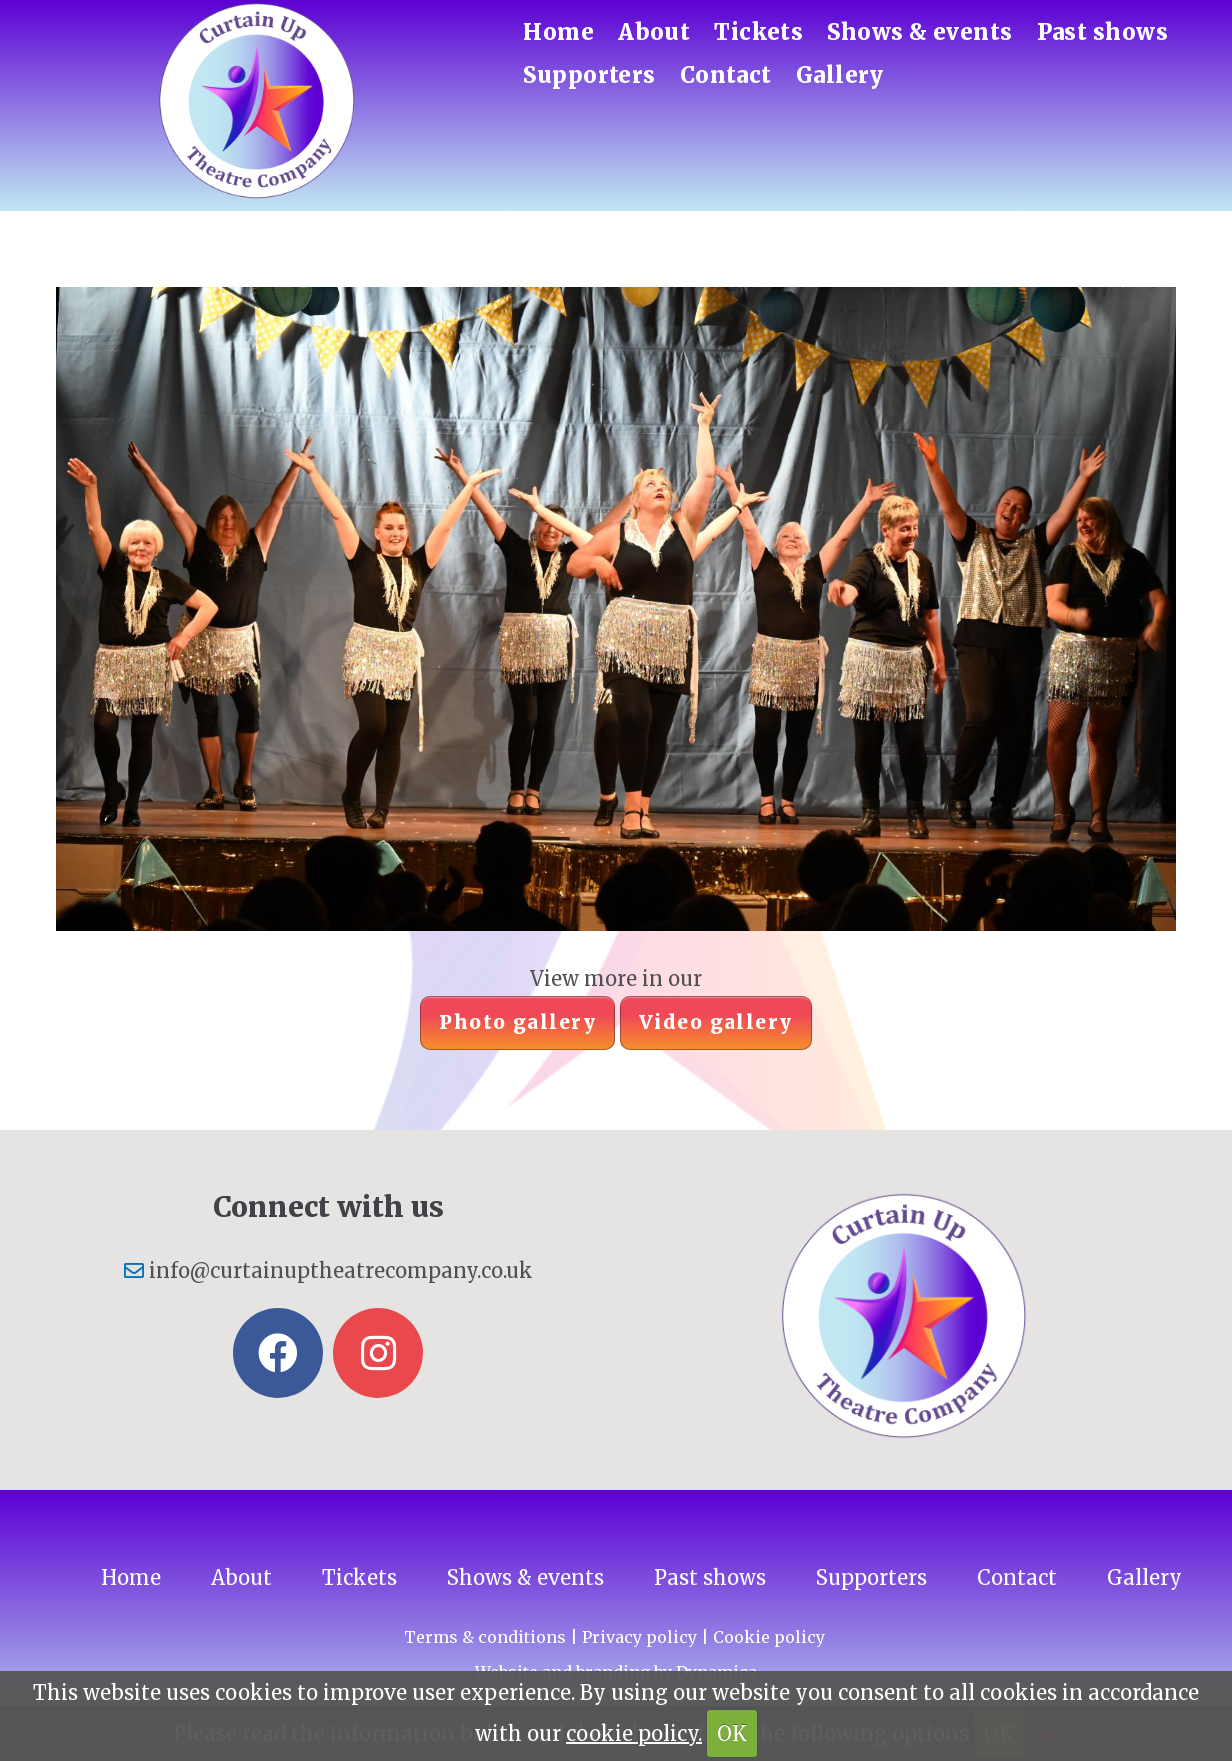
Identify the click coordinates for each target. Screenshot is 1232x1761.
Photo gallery (517, 1022)
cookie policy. (634, 1733)
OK (732, 1733)
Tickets (758, 32)
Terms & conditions (485, 1637)
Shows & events (919, 32)
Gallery (840, 75)
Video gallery (716, 1022)
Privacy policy (639, 1637)
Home (558, 32)
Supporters (589, 75)
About (654, 32)
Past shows (1102, 32)
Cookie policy (769, 1637)
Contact (726, 75)
